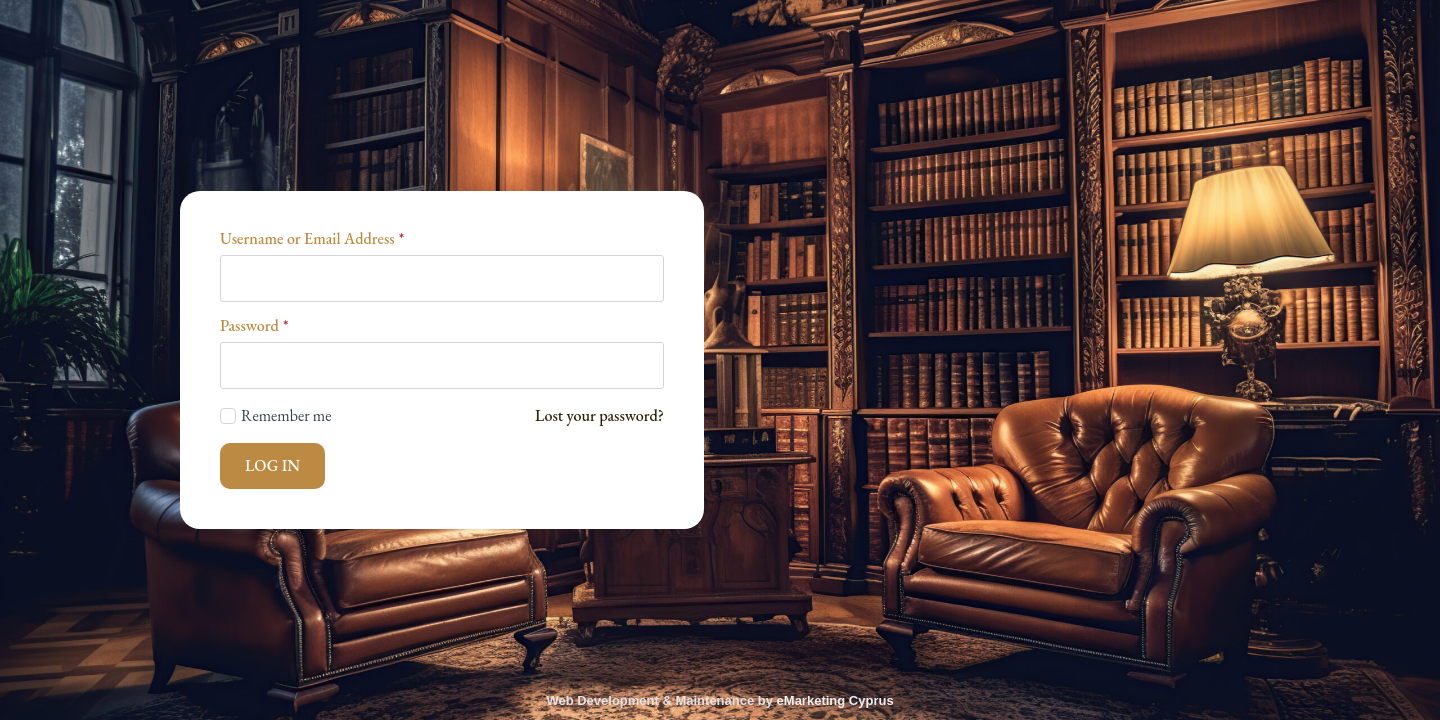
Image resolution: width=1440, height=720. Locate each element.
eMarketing (811, 700)
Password (254, 326)
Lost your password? (599, 415)
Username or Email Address (312, 239)
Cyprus (869, 700)
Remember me (286, 415)
